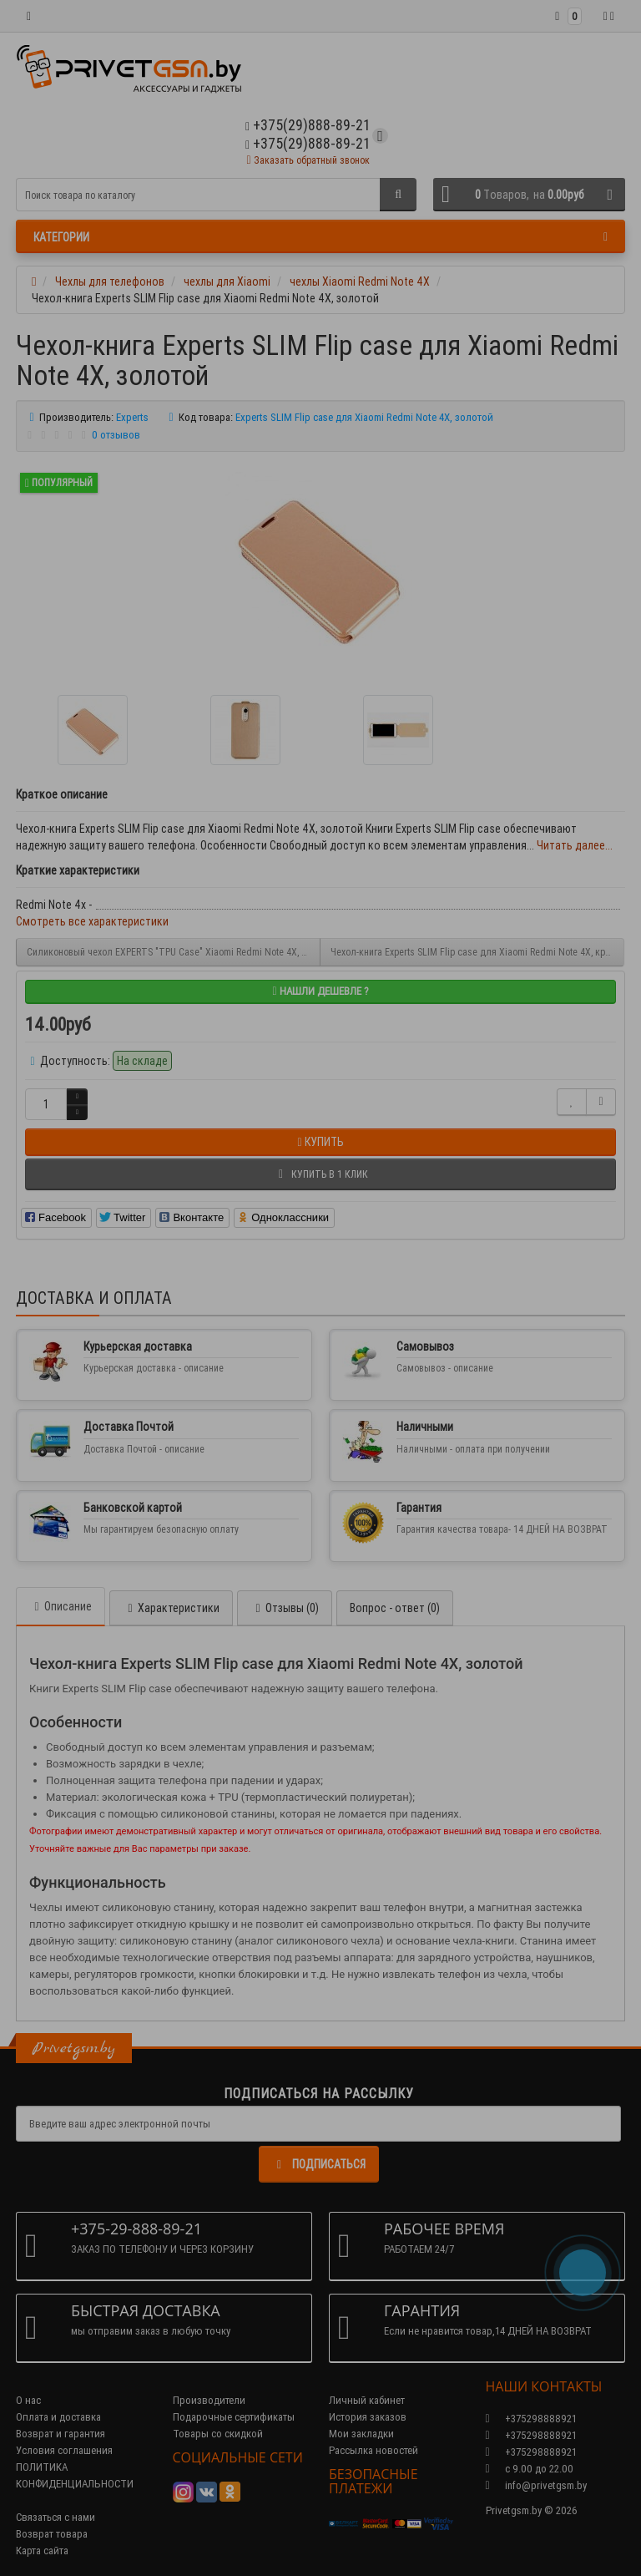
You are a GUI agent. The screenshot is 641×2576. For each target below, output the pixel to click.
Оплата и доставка (58, 2417)
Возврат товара (52, 2534)
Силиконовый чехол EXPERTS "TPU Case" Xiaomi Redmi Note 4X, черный (173, 952)
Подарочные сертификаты (234, 2417)
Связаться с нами (55, 2517)
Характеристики (171, 1607)
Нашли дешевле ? (320, 991)
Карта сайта (42, 2550)
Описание (60, 1606)
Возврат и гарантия (60, 2433)
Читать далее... (575, 845)
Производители (209, 2400)
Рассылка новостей (373, 2450)
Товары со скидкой (218, 2433)
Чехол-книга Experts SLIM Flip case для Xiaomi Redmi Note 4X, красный (477, 952)
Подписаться (319, 2164)
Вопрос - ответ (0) (395, 1607)
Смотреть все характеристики (92, 921)
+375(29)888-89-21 (308, 143)
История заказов (367, 2417)
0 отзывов (116, 435)
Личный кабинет (367, 2400)
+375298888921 (531, 2435)
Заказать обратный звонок (307, 160)
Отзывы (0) (284, 1607)
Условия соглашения (64, 2450)
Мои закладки (361, 2433)
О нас (28, 2400)
